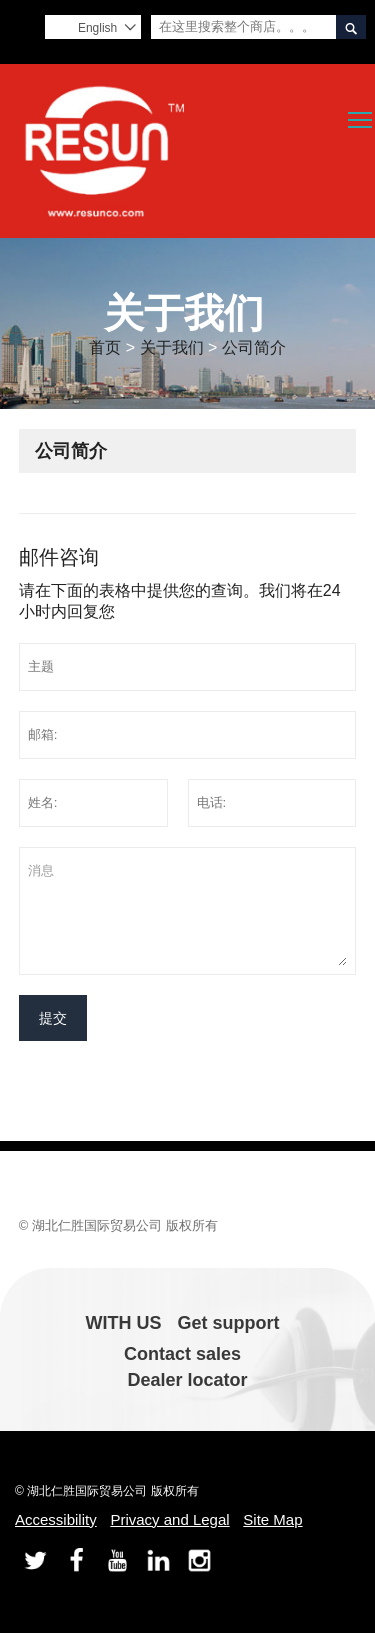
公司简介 (254, 347)
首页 (105, 347)
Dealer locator (187, 1380)
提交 (53, 1018)
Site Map (272, 1519)
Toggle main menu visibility (361, 112)
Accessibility (56, 1519)
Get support (229, 1323)
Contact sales (182, 1354)
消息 (188, 911)
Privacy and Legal (169, 1519)
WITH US (124, 1323)
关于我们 (172, 347)
